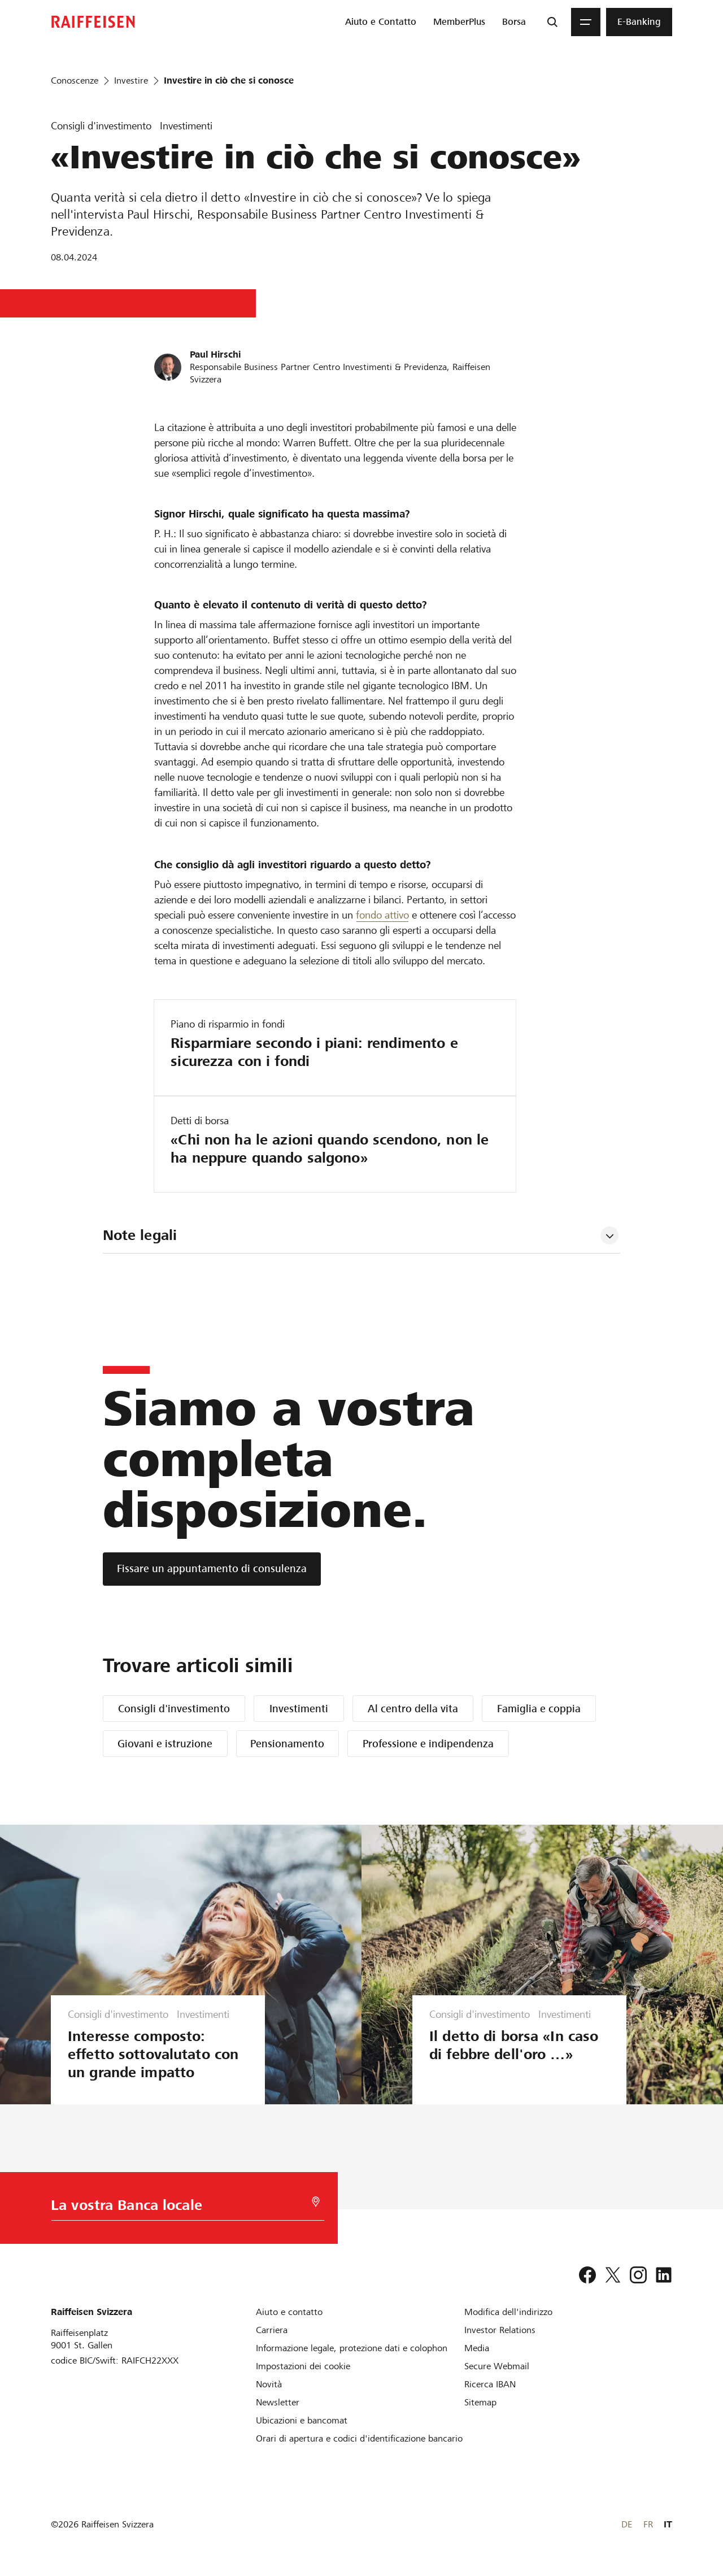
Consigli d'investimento (174, 1709)
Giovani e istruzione (164, 1744)
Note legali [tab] (140, 1235)
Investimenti (298, 1709)
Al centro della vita (413, 1709)
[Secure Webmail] (496, 2366)
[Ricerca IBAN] (490, 2384)
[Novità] (269, 2384)
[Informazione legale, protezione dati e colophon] (351, 2348)
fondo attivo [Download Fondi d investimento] (382, 915)
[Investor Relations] (499, 2330)
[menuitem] (381, 22)
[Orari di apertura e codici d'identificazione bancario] (359, 2438)
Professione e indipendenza (428, 1744)
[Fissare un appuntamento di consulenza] (212, 1569)
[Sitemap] (480, 2402)
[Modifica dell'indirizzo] (508, 2312)
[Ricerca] (552, 22)
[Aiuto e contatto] (289, 2312)
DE (626, 2524)
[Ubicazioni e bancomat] (301, 2420)
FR (648, 2524)
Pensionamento (287, 1744)
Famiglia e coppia (539, 1709)
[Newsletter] (277, 2402)
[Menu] (585, 22)
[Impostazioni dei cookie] (303, 2366)
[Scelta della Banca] (180, 2208)
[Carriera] (272, 2330)
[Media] (476, 2348)
